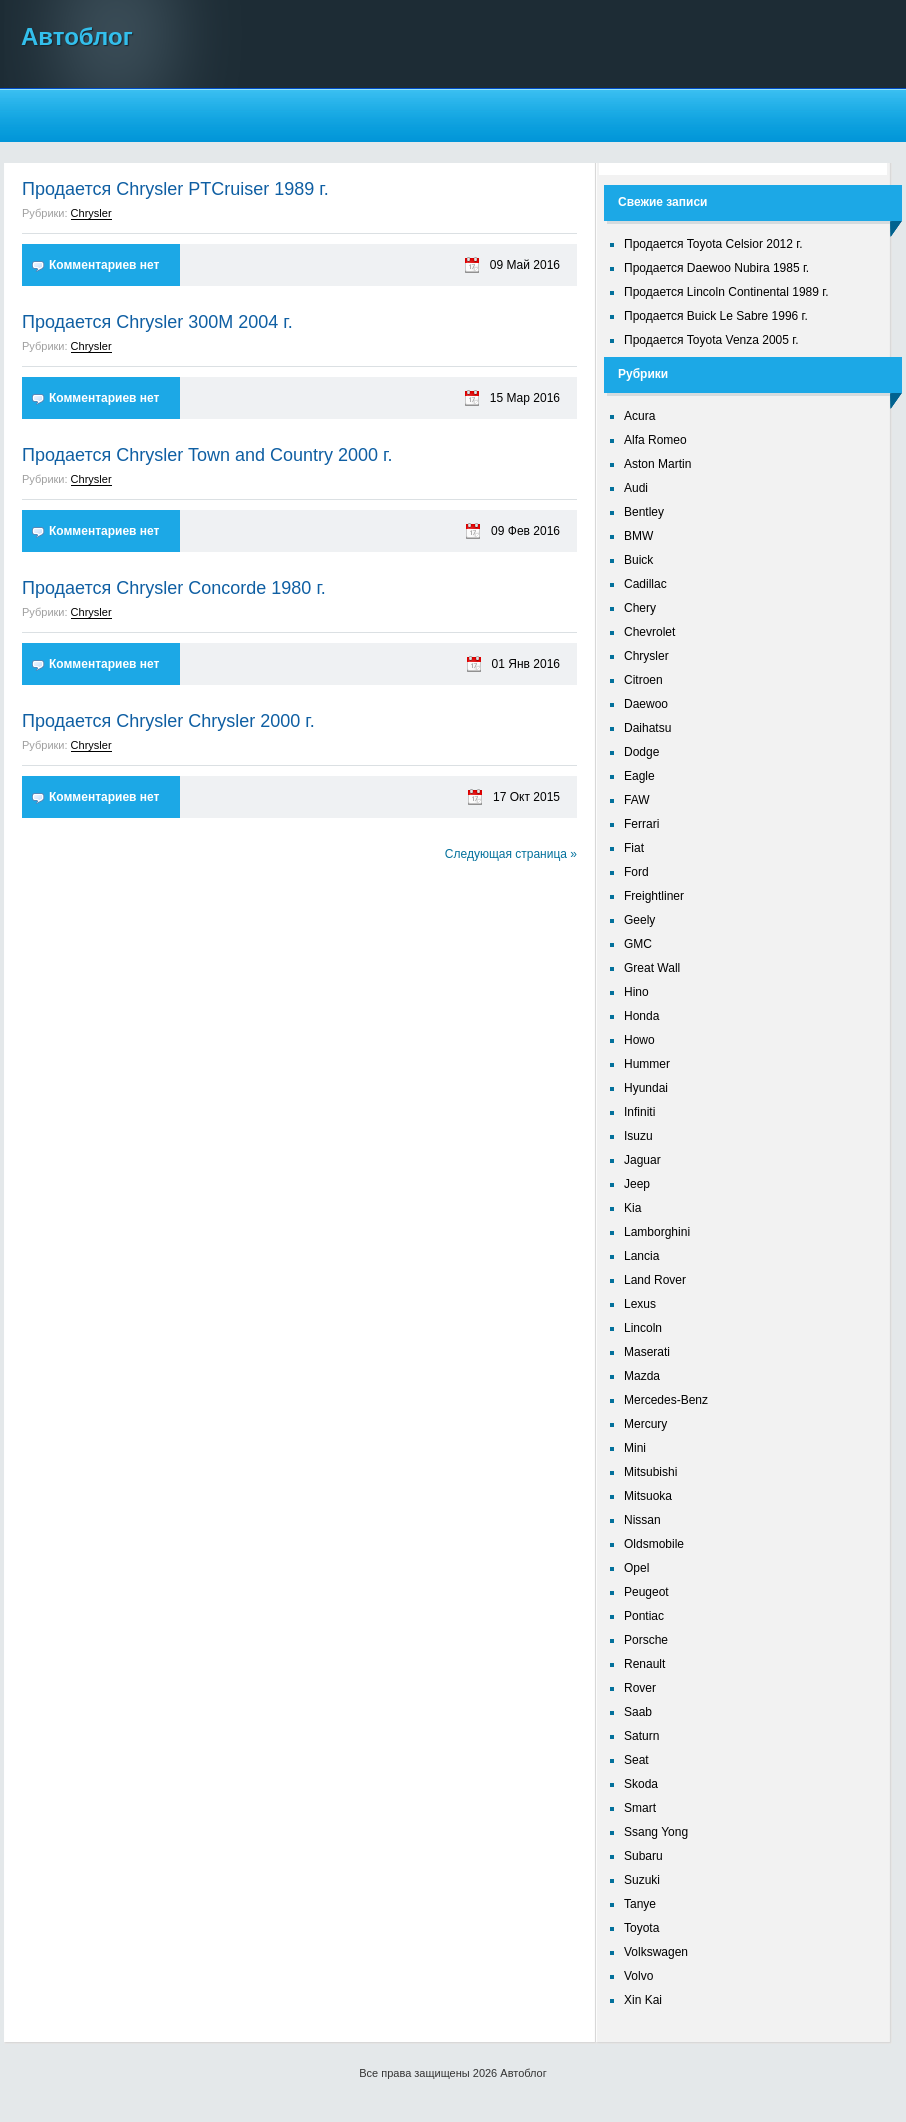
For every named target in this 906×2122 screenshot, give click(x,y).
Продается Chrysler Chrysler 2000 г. (168, 721)
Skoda (641, 1784)
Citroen (643, 680)
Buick (638, 560)
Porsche (646, 1640)
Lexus (640, 1304)
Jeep (637, 1184)
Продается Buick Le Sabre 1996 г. (716, 316)
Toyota (641, 1928)
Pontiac (644, 1616)
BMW (638, 536)
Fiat (634, 848)
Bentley (644, 512)
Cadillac (645, 584)
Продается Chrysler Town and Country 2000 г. (207, 455)
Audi (636, 488)
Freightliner (654, 896)
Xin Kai (643, 2000)
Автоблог (77, 36)
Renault (644, 1664)
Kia (632, 1208)
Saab (638, 1712)
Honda (641, 1016)
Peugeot (646, 1592)
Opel (636, 1568)
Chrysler (91, 213)
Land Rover (655, 1280)
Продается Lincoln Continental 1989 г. (726, 292)
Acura (639, 416)
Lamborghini (657, 1232)
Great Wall (652, 968)
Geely (639, 920)
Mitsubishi (650, 1472)
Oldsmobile (654, 1544)
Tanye (640, 1904)
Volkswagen (656, 1952)
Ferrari (641, 824)
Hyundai (646, 1088)
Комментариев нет (104, 265)
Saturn (641, 1736)
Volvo (638, 1976)
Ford (636, 872)
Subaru (643, 1856)
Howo (639, 1040)
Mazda (642, 1376)
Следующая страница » (511, 854)
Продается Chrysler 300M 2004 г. (157, 322)
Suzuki (642, 1880)
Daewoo (646, 704)
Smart (640, 1808)
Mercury (645, 1424)
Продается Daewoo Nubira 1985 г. (716, 268)
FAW (637, 800)
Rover (640, 1688)
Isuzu (638, 1136)
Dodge (641, 752)
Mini (635, 1448)
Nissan (642, 1520)
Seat (636, 1760)
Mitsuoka (648, 1496)
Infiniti (639, 1112)
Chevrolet (649, 632)
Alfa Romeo (655, 440)
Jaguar (642, 1160)
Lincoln (643, 1328)
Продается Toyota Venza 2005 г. (711, 340)
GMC (638, 944)
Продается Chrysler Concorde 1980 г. (174, 588)
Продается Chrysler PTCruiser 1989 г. (175, 189)
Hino (636, 992)
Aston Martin (657, 464)
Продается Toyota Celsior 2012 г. (713, 244)
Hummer (647, 1064)
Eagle (639, 776)
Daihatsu (647, 728)
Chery (640, 608)
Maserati (647, 1352)
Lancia (641, 1256)
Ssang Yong (656, 1832)
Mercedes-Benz (666, 1400)
